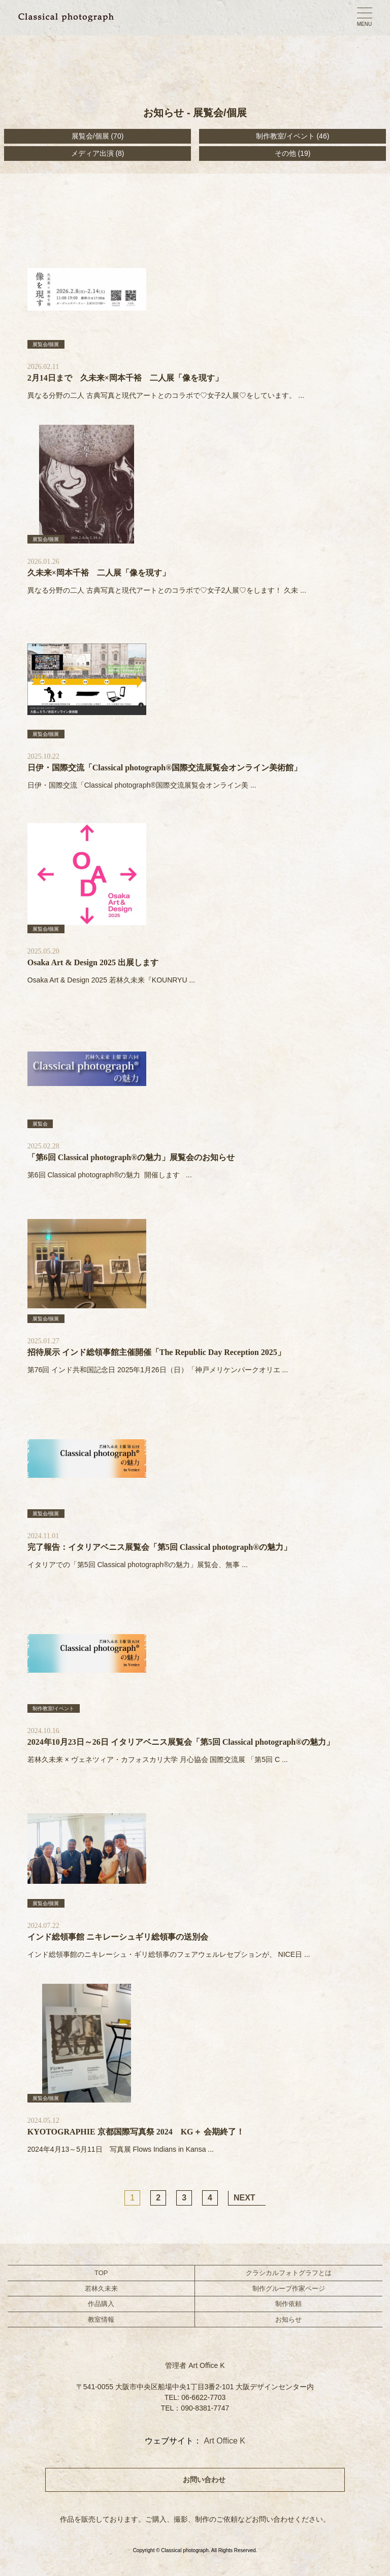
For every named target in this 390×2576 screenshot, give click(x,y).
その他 (285, 153)
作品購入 (101, 2304)
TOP (101, 2273)
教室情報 (101, 2319)
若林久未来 (101, 2288)
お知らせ (288, 2319)
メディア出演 (92, 153)
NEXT (244, 2197)
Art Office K (224, 2440)
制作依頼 (288, 2304)
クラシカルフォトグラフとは (289, 2273)
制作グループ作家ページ (288, 2288)
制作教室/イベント (285, 136)
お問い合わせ (204, 2480)
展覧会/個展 (90, 136)
